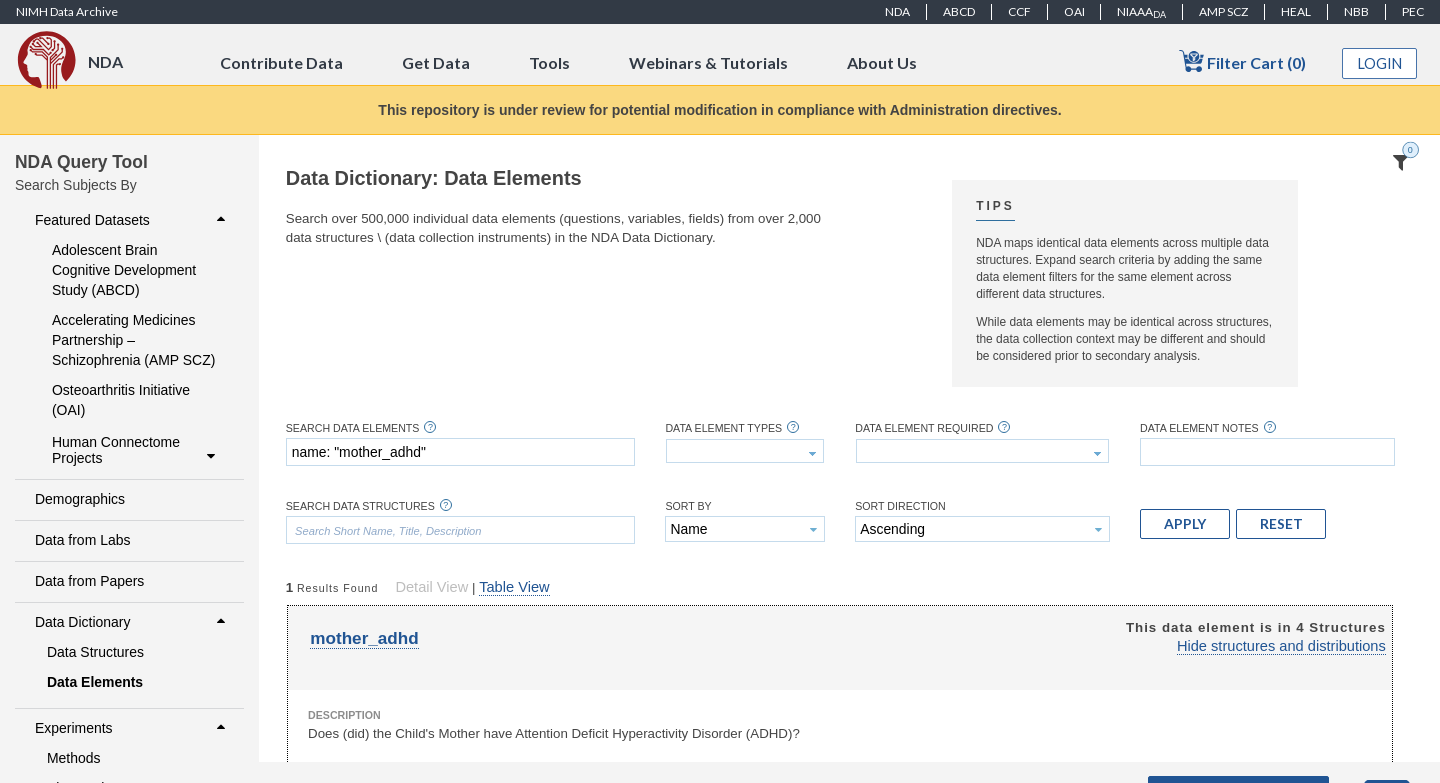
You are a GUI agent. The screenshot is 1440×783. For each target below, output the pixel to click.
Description (344, 715)
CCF (1019, 11)
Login (1380, 63)
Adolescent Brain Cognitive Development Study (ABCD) (124, 270)
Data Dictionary (132, 622)
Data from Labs (82, 540)
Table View (514, 587)
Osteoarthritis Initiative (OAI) (121, 400)
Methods (74, 758)
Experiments (132, 728)
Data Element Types (723, 428)
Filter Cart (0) (1242, 61)
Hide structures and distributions (1281, 646)
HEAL (1296, 11)
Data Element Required (924, 428)
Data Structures (95, 652)
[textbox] (461, 452)
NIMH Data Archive (67, 11)
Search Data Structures (360, 506)
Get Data (436, 62)
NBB (1356, 11)
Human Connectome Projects (136, 450)
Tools (549, 62)
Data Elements (95, 682)
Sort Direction (900, 506)
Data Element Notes (1199, 428)
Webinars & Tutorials (708, 62)
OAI (1074, 11)
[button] (1185, 524)
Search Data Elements (353, 428)
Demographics (80, 499)
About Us (882, 62)
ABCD (959, 11)
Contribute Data (281, 62)
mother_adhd (364, 638)
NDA (897, 11)
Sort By (688, 506)
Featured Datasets (132, 220)
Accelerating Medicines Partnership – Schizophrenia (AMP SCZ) (133, 340)
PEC (1413, 11)
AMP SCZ (1223, 11)
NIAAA (1141, 12)
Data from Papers (89, 581)
